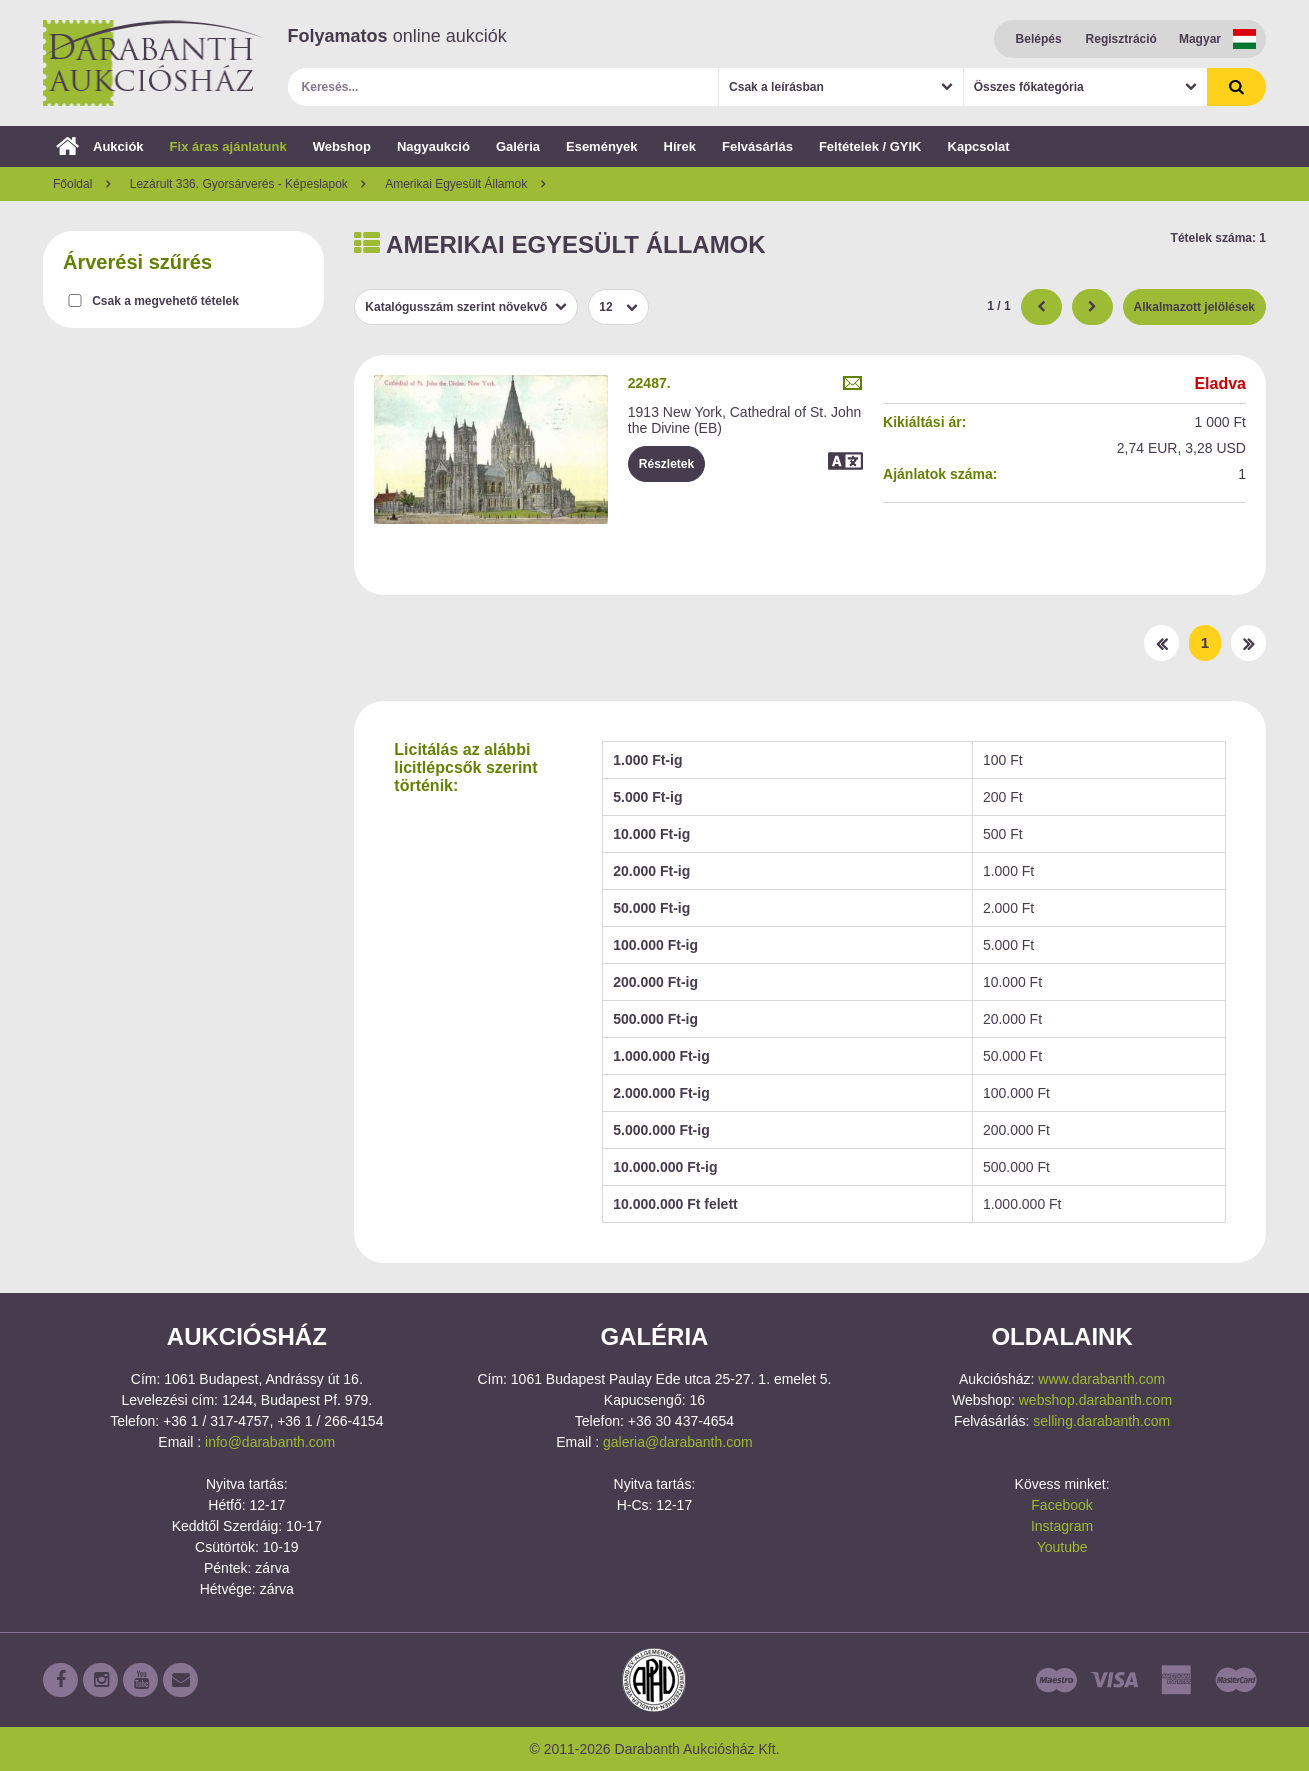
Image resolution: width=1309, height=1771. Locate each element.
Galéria (518, 146)
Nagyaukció (433, 146)
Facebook (1061, 1505)
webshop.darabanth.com (1095, 1400)
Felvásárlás (757, 146)
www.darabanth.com (1101, 1379)
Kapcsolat (979, 146)
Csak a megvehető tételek (165, 301)
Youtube (1062, 1547)
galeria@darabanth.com (678, 1442)
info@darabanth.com (270, 1442)
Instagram (1062, 1526)
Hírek (680, 146)
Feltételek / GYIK (870, 146)
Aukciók (100, 146)
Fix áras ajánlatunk (228, 146)
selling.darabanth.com (1101, 1421)
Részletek (666, 464)
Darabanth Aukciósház (153, 63)
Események (602, 146)
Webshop (342, 146)
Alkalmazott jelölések (1194, 307)
